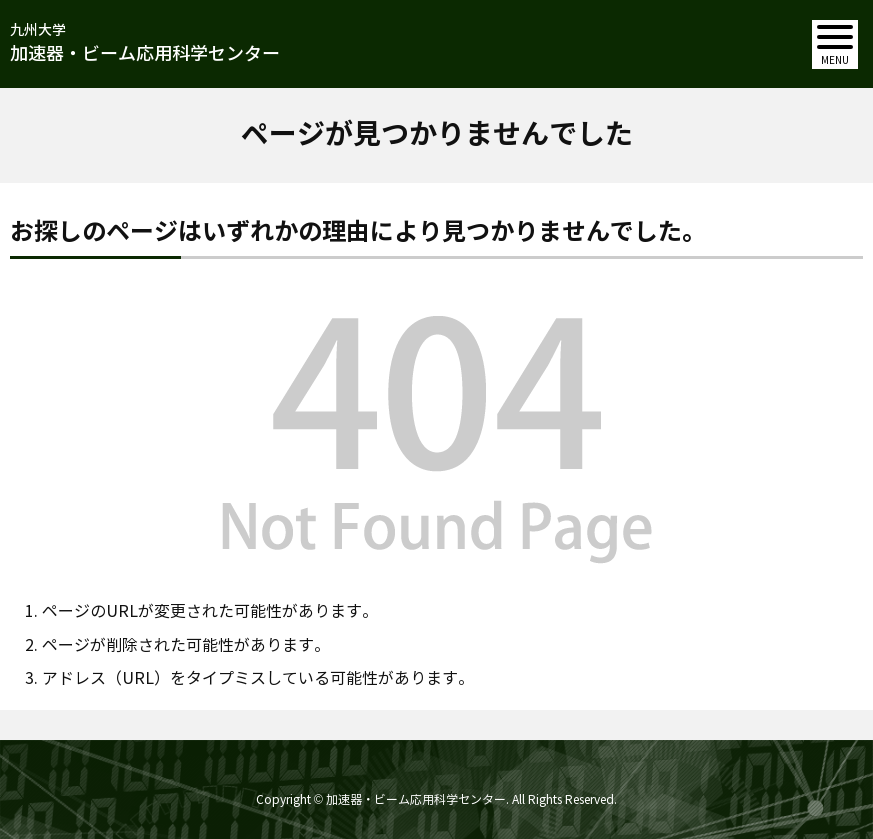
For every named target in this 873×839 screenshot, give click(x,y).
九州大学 (145, 44)
